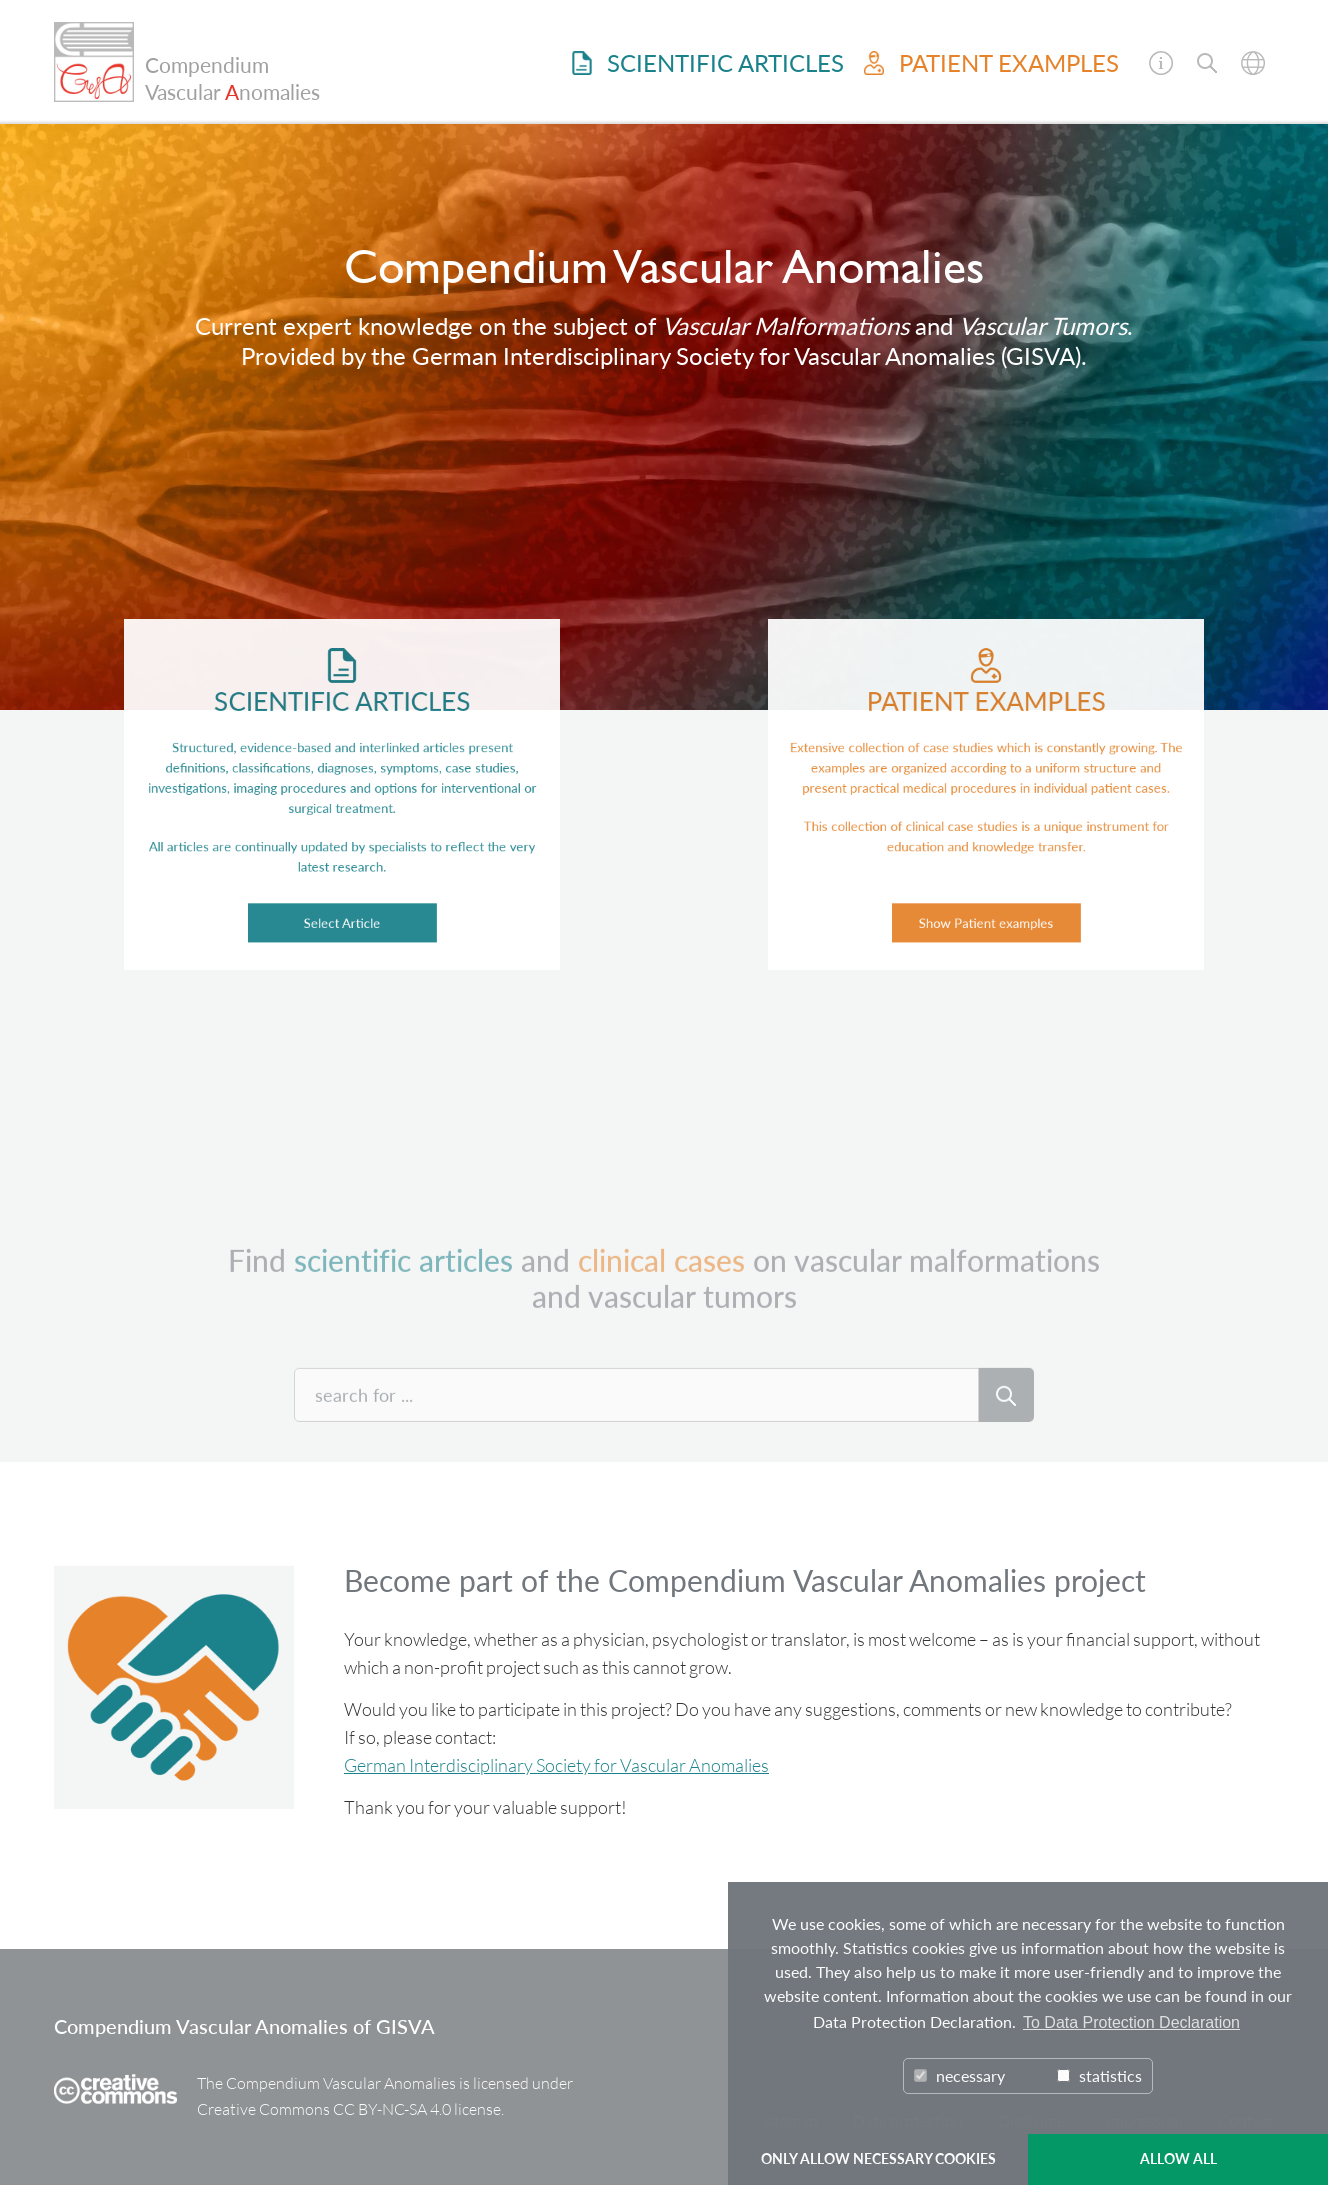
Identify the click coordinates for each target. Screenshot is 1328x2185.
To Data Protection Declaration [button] (1131, 2022)
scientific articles (403, 1312)
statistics (1099, 2075)
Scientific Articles (708, 63)
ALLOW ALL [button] (1178, 2158)
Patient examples (991, 63)
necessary (959, 2075)
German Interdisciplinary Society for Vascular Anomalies (556, 1765)
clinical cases (661, 1312)
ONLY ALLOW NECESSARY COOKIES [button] (878, 2158)
